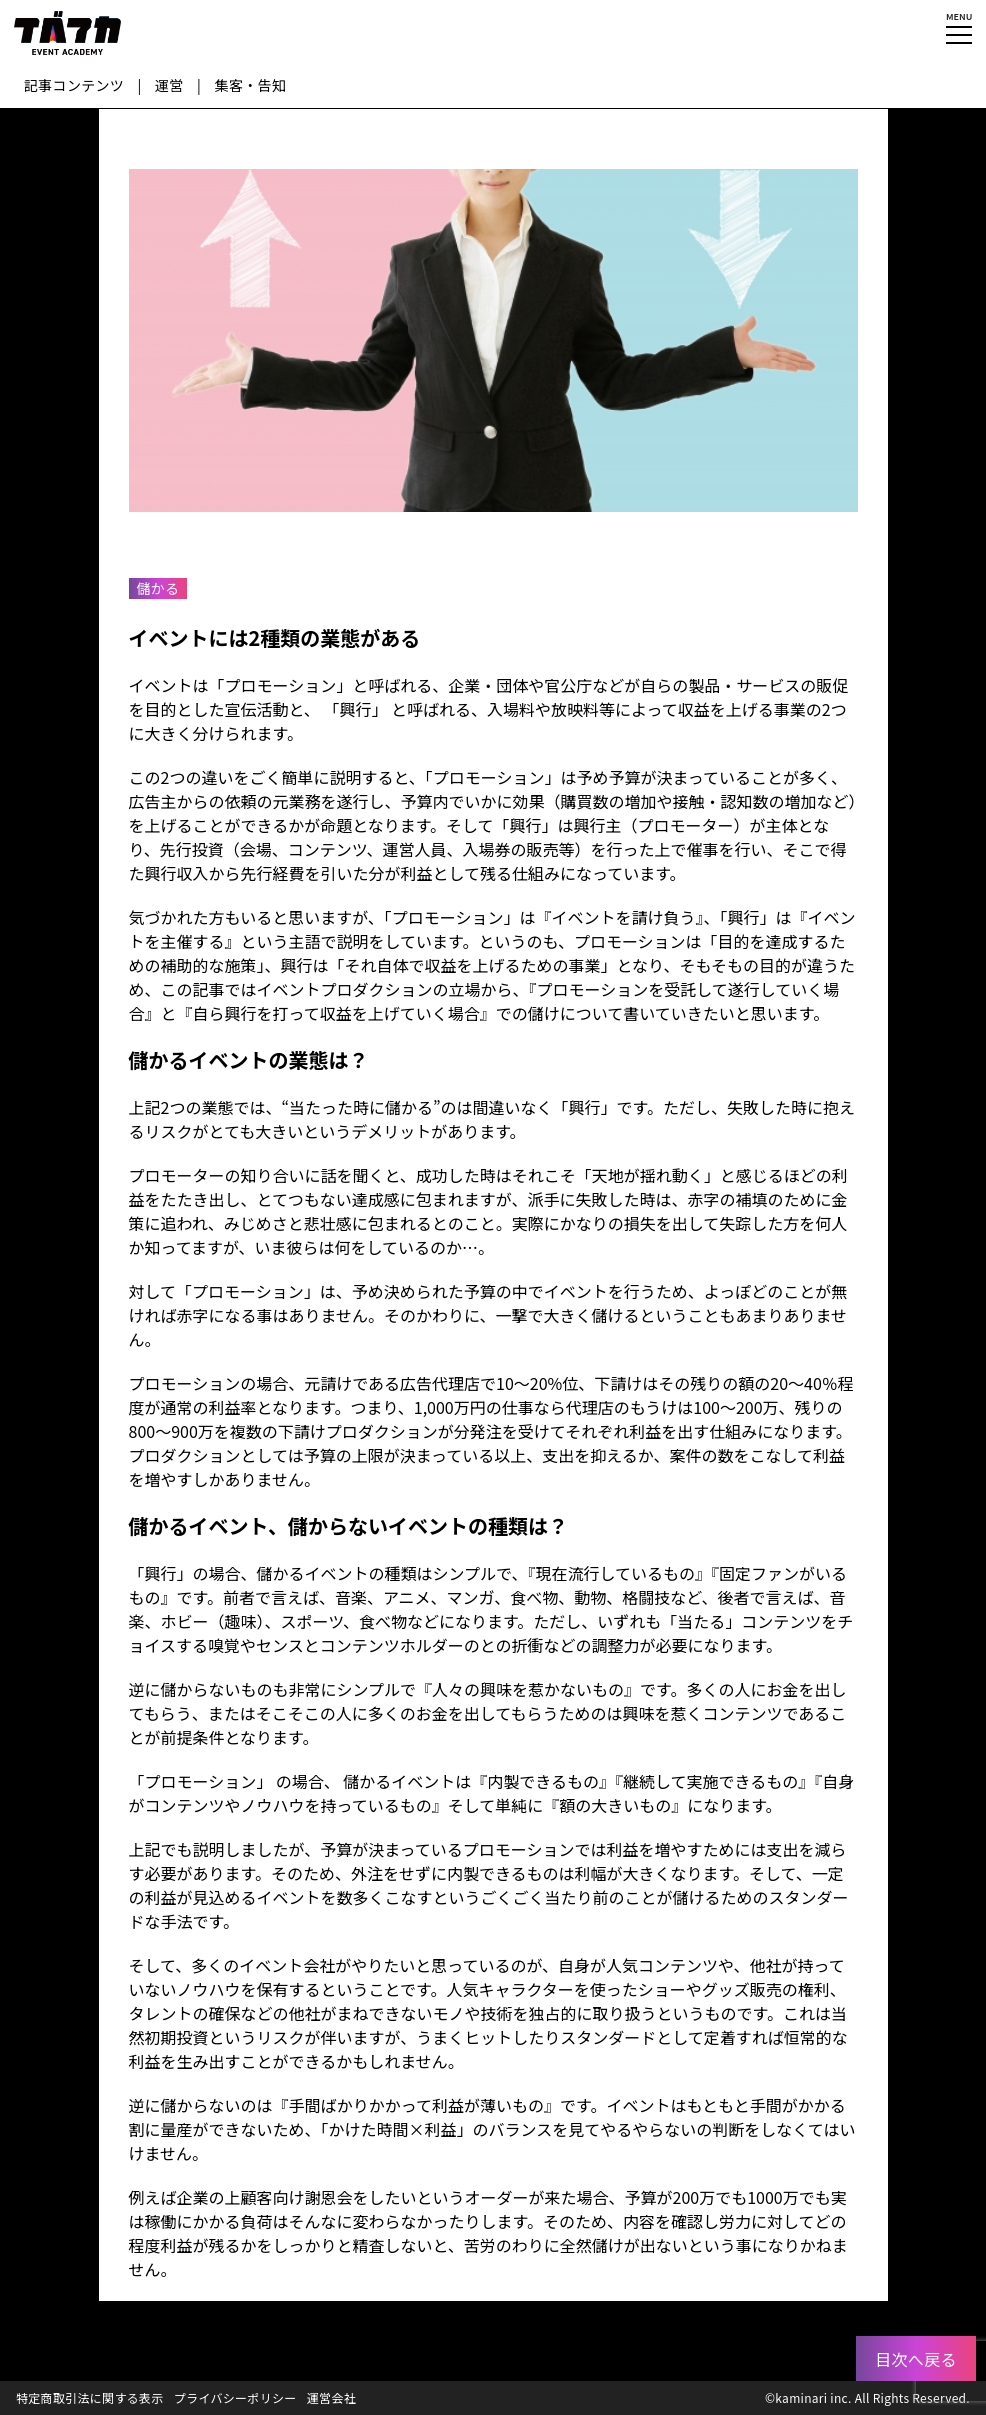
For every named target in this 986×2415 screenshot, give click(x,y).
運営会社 (331, 2397)
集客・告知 (251, 85)
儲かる (158, 588)
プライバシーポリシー (235, 2397)
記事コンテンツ (74, 85)
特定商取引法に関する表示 (90, 2397)
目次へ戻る (916, 2359)
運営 (169, 85)
